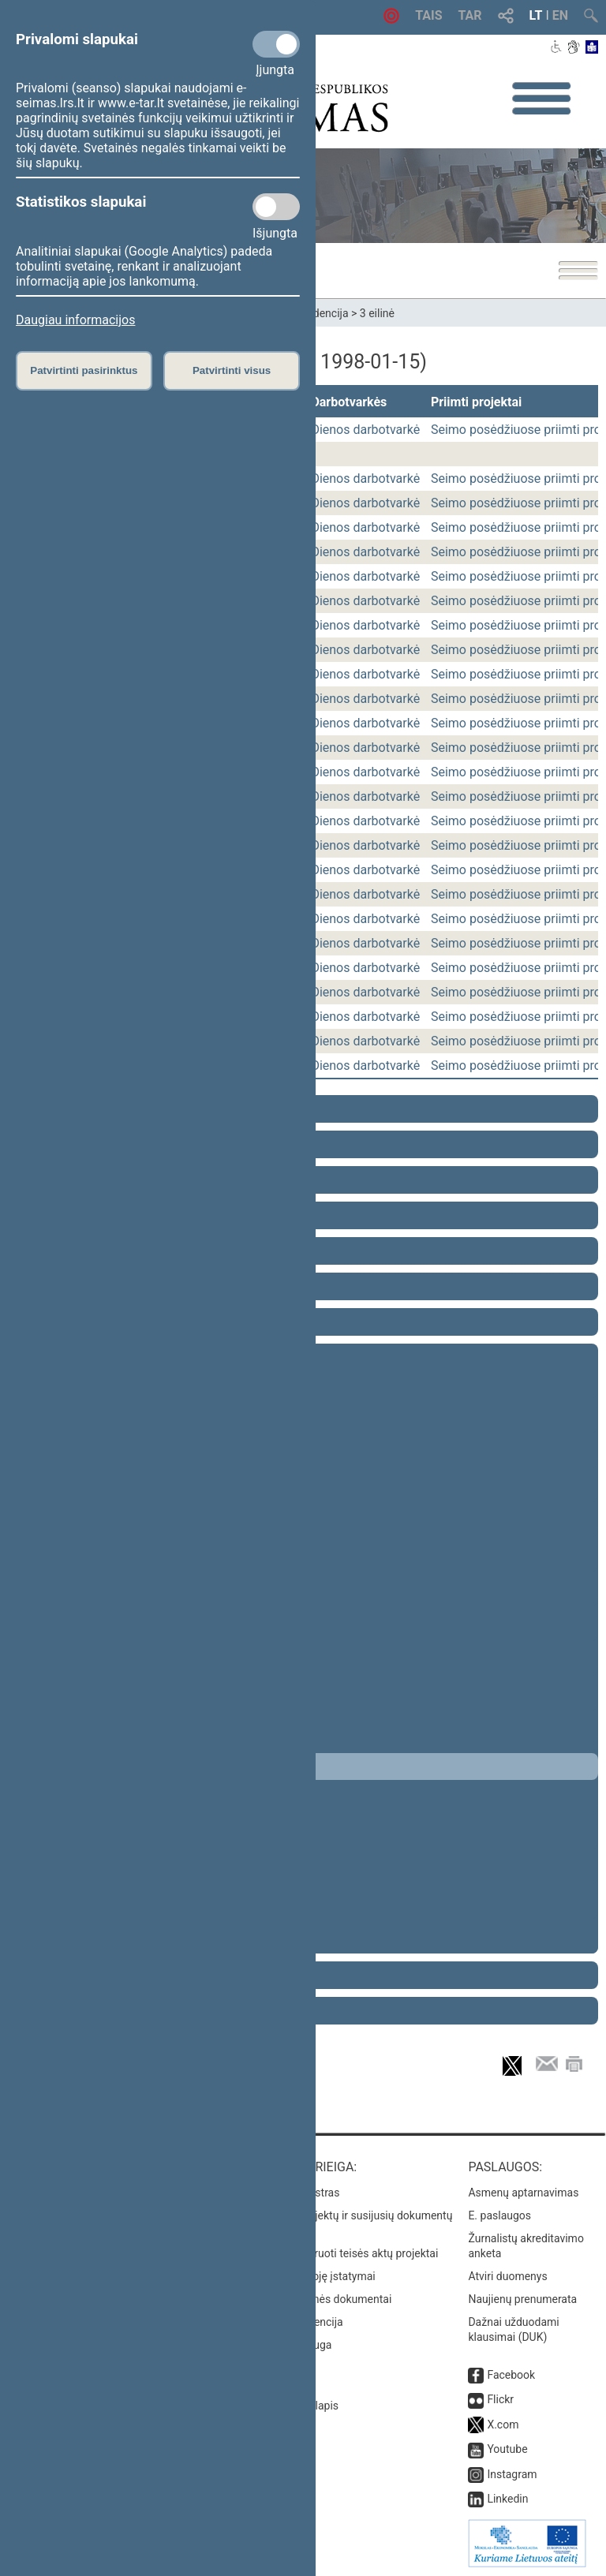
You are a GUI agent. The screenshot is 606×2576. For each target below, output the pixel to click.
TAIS (428, 15)
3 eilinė (377, 313)
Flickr (500, 2399)
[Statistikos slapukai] (276, 206)
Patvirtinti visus (232, 370)
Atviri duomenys (507, 2276)
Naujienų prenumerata (522, 2299)
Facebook (511, 2374)
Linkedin (507, 2498)
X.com (502, 2424)
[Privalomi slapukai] (276, 44)
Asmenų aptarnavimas (523, 2192)
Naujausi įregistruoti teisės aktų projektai (338, 2253)
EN (560, 15)
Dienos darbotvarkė (365, 429)
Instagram (512, 2474)
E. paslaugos (499, 2215)
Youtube (507, 2449)
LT (536, 15)
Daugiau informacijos (75, 319)
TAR (470, 15)
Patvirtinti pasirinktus (83, 370)
